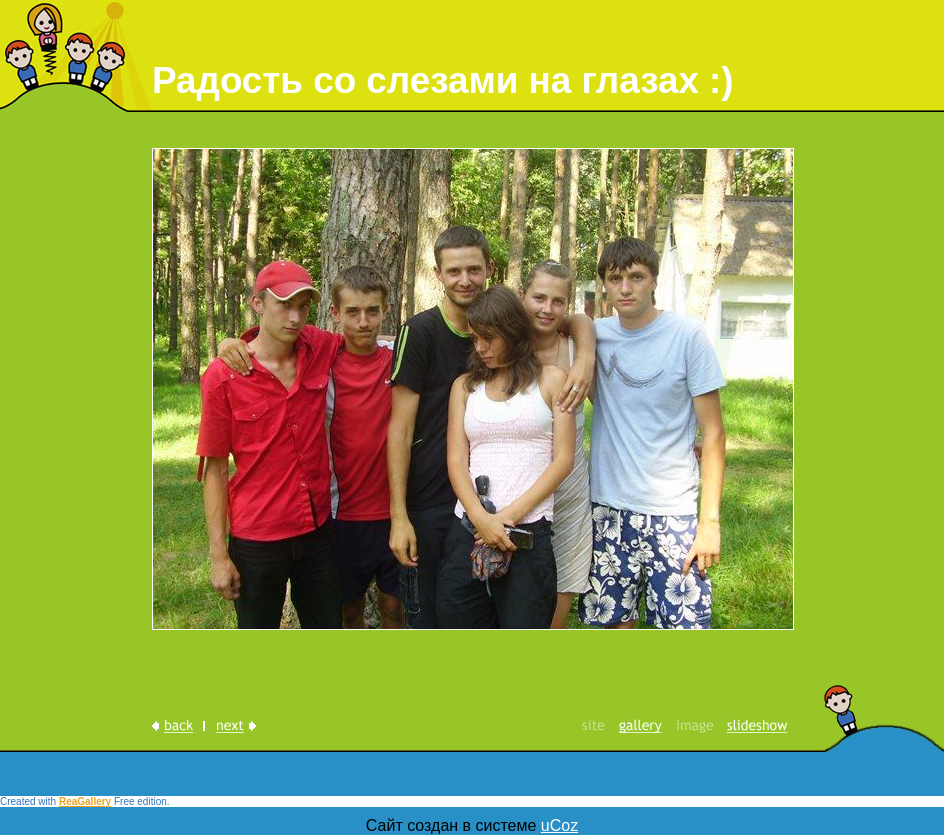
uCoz (559, 825)
